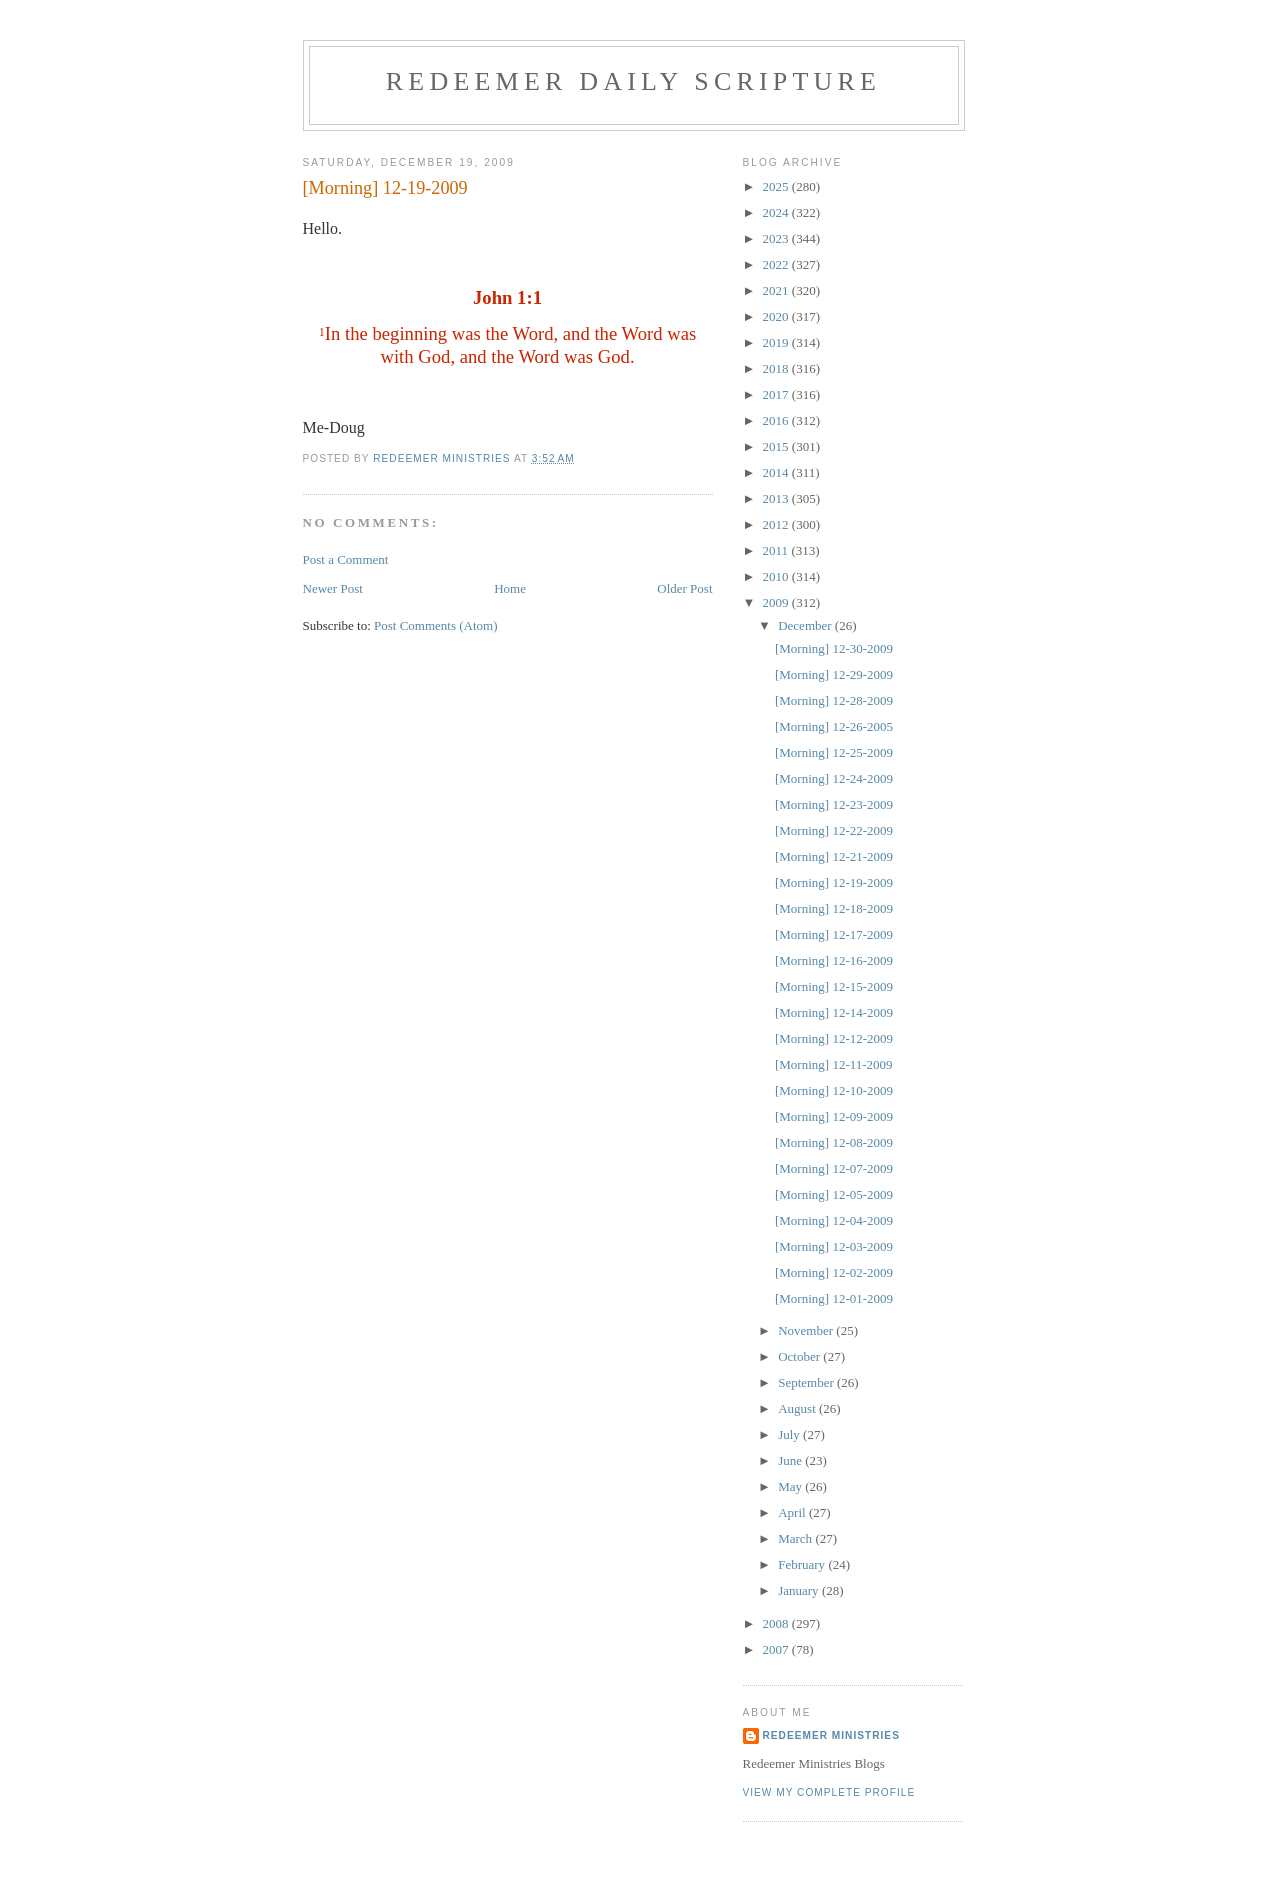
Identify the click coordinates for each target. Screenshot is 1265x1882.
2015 (777, 446)
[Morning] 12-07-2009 (834, 1168)
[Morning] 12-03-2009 (834, 1246)
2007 (777, 1649)
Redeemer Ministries (831, 1735)
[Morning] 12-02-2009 (834, 1272)
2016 (777, 420)
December (806, 625)
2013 (777, 498)
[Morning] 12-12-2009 (834, 1038)
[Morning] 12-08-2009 (834, 1142)
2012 (777, 524)
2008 (777, 1623)
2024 (777, 212)
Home (510, 588)
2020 (777, 316)
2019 (777, 342)
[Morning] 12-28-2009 (834, 700)
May (791, 1486)
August (798, 1408)
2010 (777, 576)
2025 (777, 186)
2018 (777, 368)
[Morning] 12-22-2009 (834, 830)
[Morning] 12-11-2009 (834, 1064)
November (807, 1330)
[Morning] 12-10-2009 (834, 1090)
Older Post (684, 588)
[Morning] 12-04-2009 (834, 1220)
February (803, 1564)
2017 (777, 394)
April (793, 1512)
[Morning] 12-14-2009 (834, 1012)
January (800, 1590)
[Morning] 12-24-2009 (834, 778)
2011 (777, 550)
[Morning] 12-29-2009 (834, 674)
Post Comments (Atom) (436, 625)
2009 (777, 602)
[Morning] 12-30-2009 (834, 648)
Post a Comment (346, 559)
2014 (777, 472)
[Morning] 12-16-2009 (834, 960)
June (791, 1460)
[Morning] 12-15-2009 (834, 986)
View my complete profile (829, 1792)
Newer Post (333, 588)
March (796, 1538)
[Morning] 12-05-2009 (834, 1194)
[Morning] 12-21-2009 (834, 856)
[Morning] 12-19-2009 (834, 882)
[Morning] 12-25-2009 (834, 752)
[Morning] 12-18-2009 (834, 908)
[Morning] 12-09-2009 (834, 1116)
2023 (777, 238)
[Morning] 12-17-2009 (834, 934)
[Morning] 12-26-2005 (834, 726)
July (790, 1434)
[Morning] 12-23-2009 (834, 804)
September (807, 1382)
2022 (777, 264)
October (800, 1356)
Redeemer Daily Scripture (633, 81)
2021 (777, 290)
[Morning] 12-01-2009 (834, 1298)
